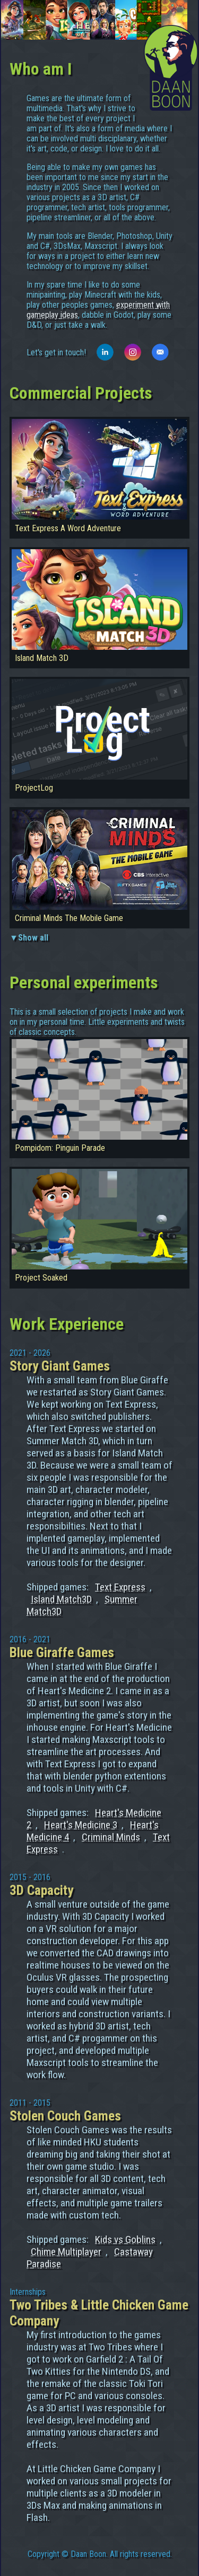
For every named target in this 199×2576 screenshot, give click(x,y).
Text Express (120, 1587)
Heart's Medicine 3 (80, 1825)
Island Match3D (61, 1599)
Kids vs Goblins (125, 2239)
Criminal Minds (111, 1837)
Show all (33, 938)
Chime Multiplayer (66, 2252)
